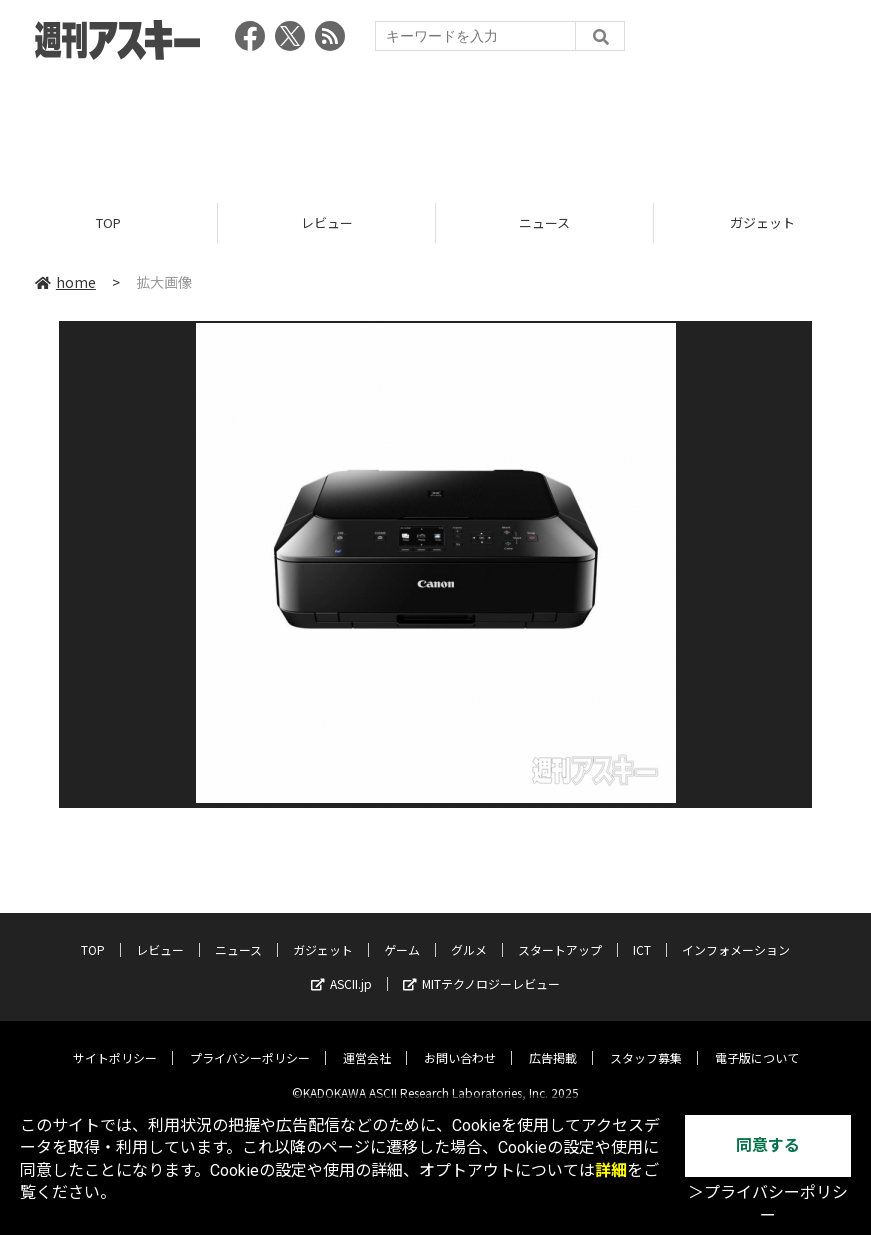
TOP (108, 222)
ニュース (544, 222)
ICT (642, 934)
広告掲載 (553, 1042)
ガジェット (323, 934)
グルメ (469, 934)
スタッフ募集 (646, 1042)
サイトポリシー (115, 1042)
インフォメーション (736, 934)
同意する (768, 1145)
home (65, 282)
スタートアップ (560, 934)
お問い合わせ (460, 1042)
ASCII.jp (341, 968)
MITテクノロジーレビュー (481, 968)
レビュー (327, 222)
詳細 (611, 1170)
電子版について (757, 1042)
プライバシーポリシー (250, 1042)
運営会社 (367, 1042)
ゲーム (402, 934)
